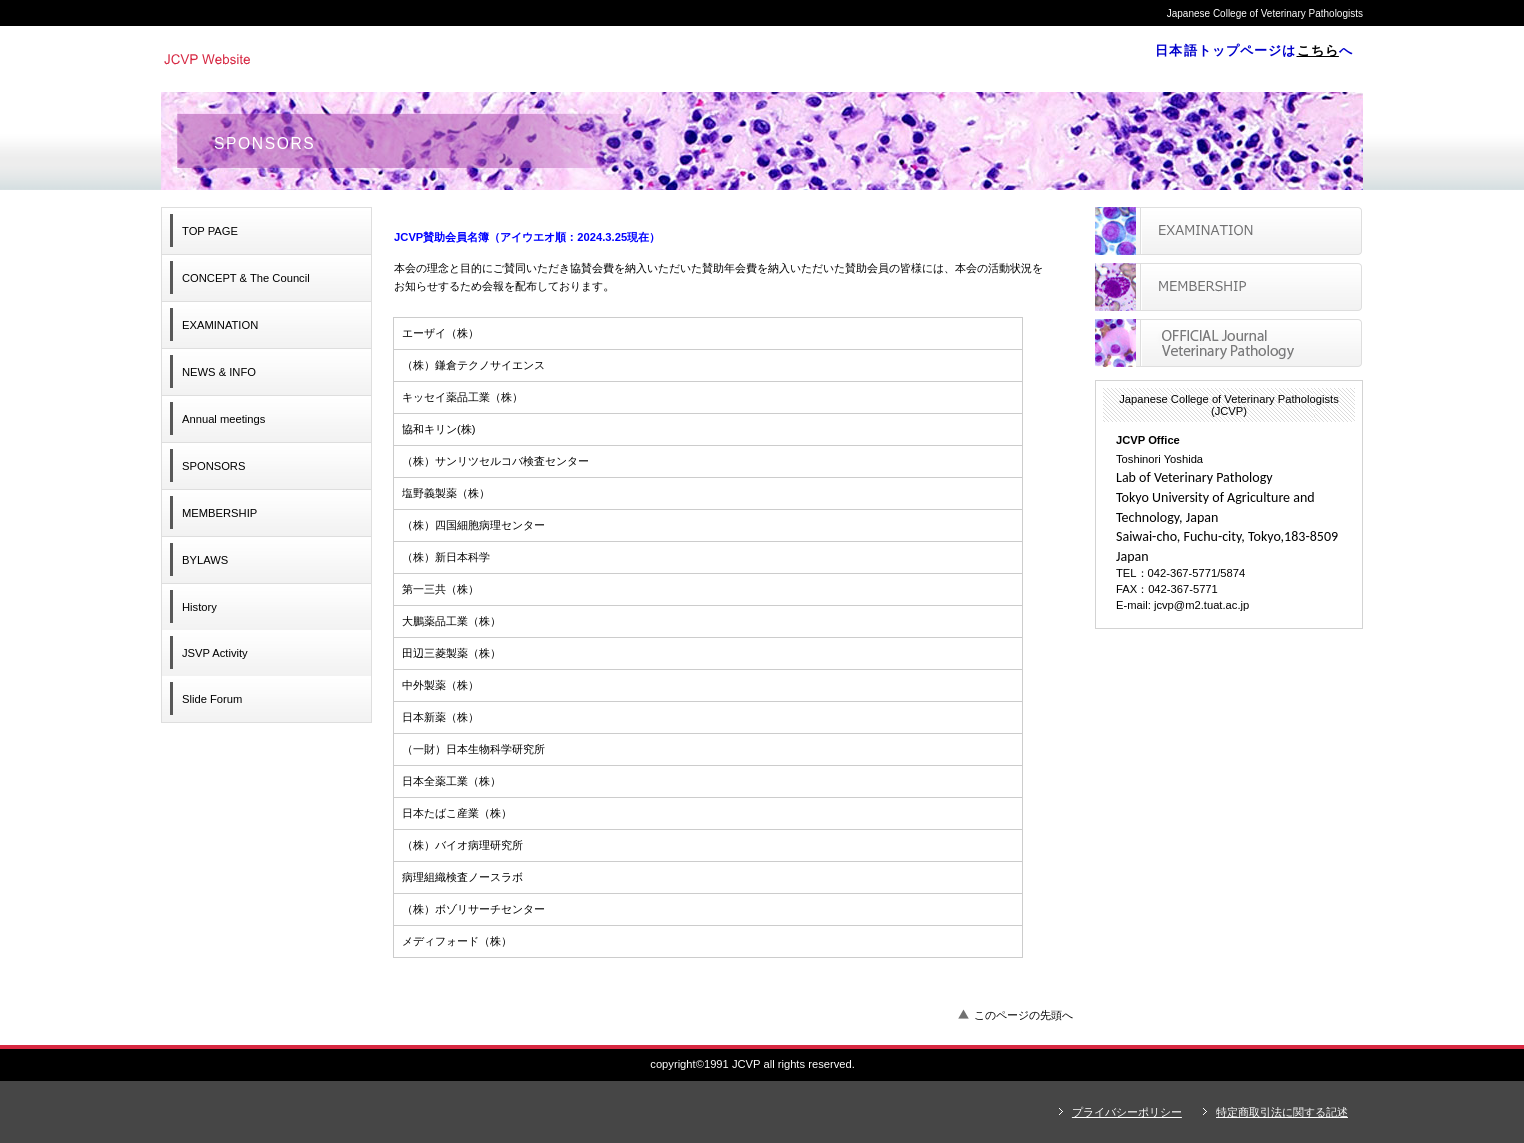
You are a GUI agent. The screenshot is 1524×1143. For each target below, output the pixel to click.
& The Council (246, 278)
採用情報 (1228, 287)
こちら (1318, 50)
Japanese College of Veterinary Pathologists (436, 58)
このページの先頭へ (1023, 1015)
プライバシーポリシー (1127, 1112)
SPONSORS (213, 466)
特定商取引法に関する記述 (1282, 1112)
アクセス (1228, 343)
